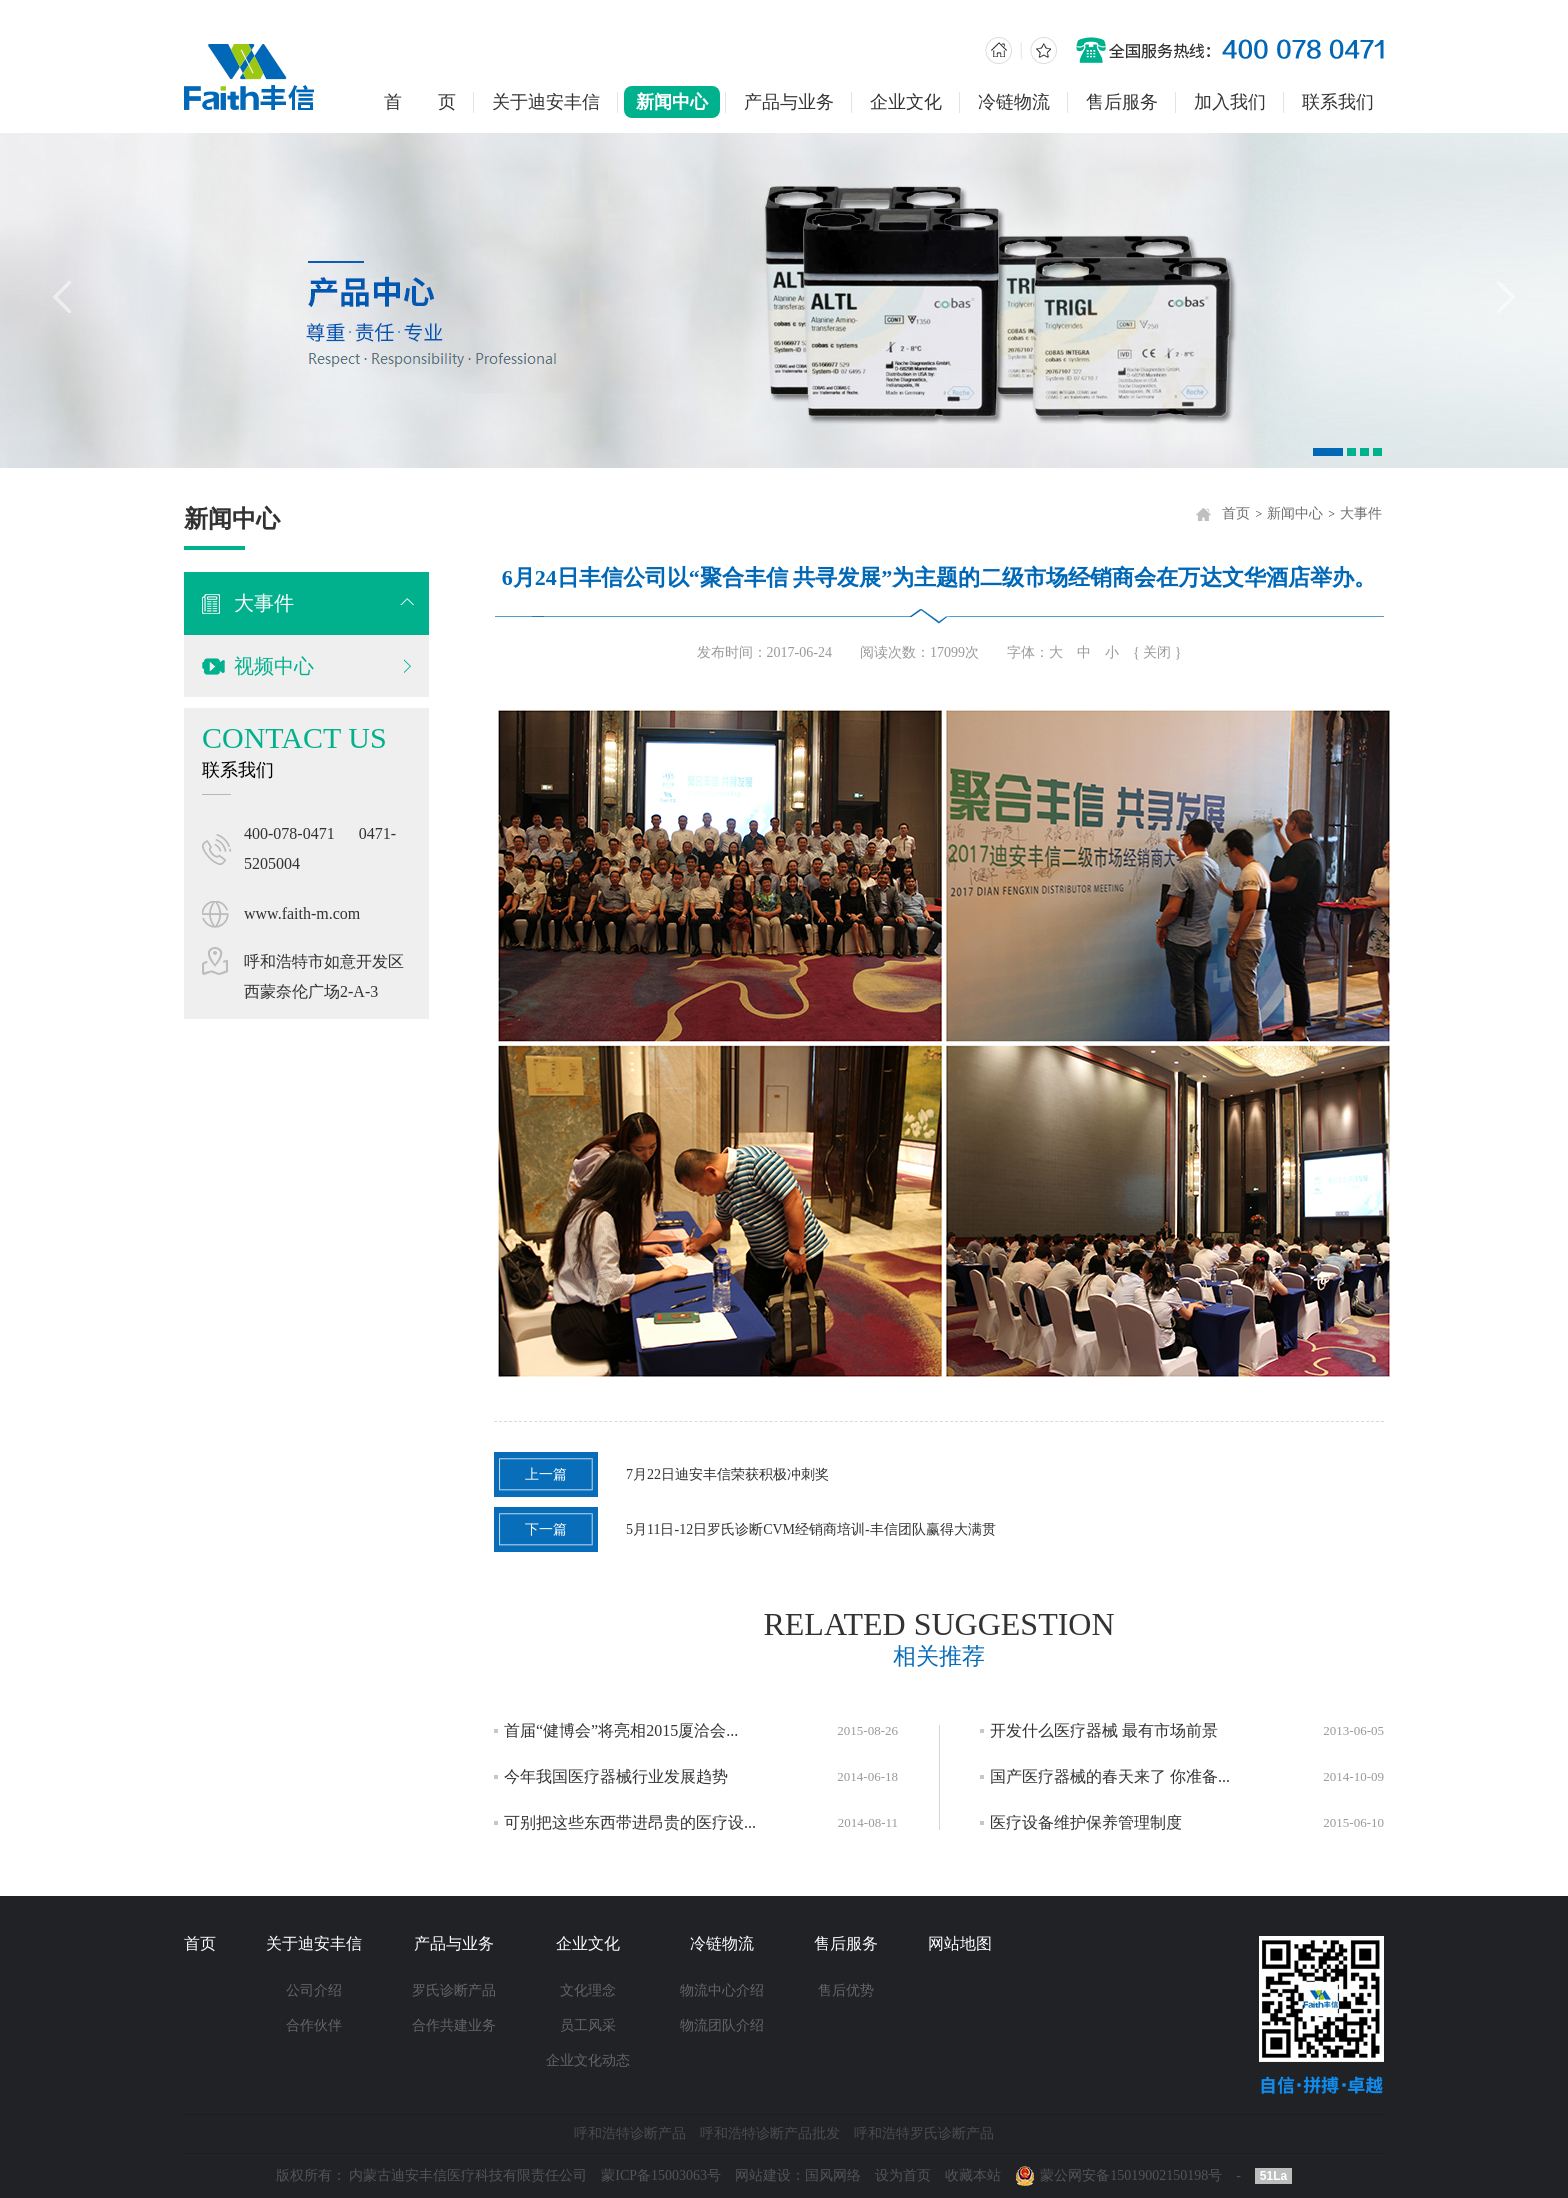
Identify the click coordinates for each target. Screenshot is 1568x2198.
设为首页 (903, 2175)
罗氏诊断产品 (454, 1990)
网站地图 (960, 1943)
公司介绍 (314, 1990)
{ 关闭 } (1164, 652)
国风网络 (833, 2175)
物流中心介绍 (722, 1990)
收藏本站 (973, 2175)
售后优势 (846, 1990)
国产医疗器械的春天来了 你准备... (1117, 1776)
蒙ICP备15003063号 (661, 2175)
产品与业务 (789, 102)
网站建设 (763, 2175)
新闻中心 (672, 102)
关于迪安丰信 (546, 102)
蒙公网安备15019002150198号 (1131, 2175)
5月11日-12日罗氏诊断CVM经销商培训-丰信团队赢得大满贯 (752, 1529)
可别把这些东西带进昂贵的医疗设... (637, 1822)
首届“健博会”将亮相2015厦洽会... (628, 1730)
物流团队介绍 (722, 2025)
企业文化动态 (588, 2060)
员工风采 (588, 2025)
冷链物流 (1014, 102)
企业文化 (906, 102)
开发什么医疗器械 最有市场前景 (1111, 1730)
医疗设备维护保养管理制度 (1093, 1822)
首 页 (420, 102)
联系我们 (1338, 102)
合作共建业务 (454, 2025)
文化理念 (588, 1990)
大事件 (262, 603)
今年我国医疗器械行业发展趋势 (623, 1776)
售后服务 (1122, 102)
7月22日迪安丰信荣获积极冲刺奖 (668, 1474)
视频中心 (272, 666)
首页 (1243, 513)
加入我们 (1230, 102)
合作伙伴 (314, 2025)
